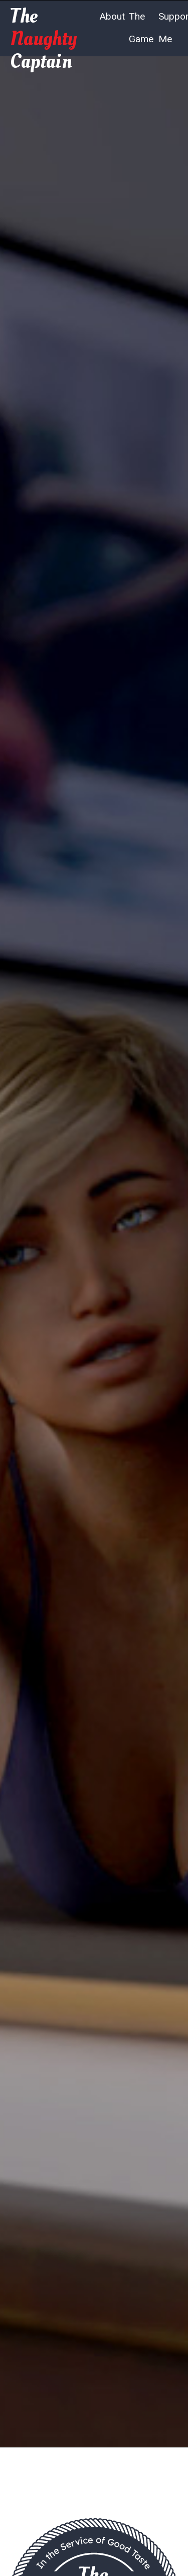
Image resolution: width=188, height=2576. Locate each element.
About (112, 16)
